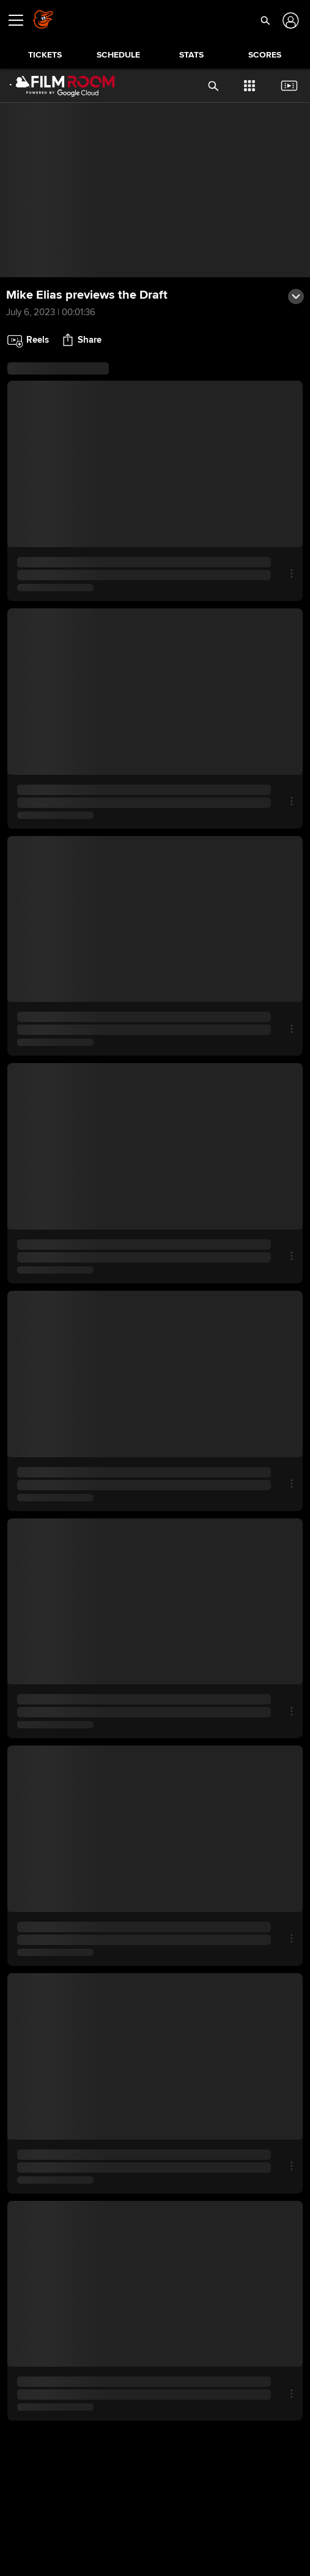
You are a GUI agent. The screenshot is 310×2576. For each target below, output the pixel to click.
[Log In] (289, 20)
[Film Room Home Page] (57, 85)
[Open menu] (21, 20)
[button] (265, 20)
